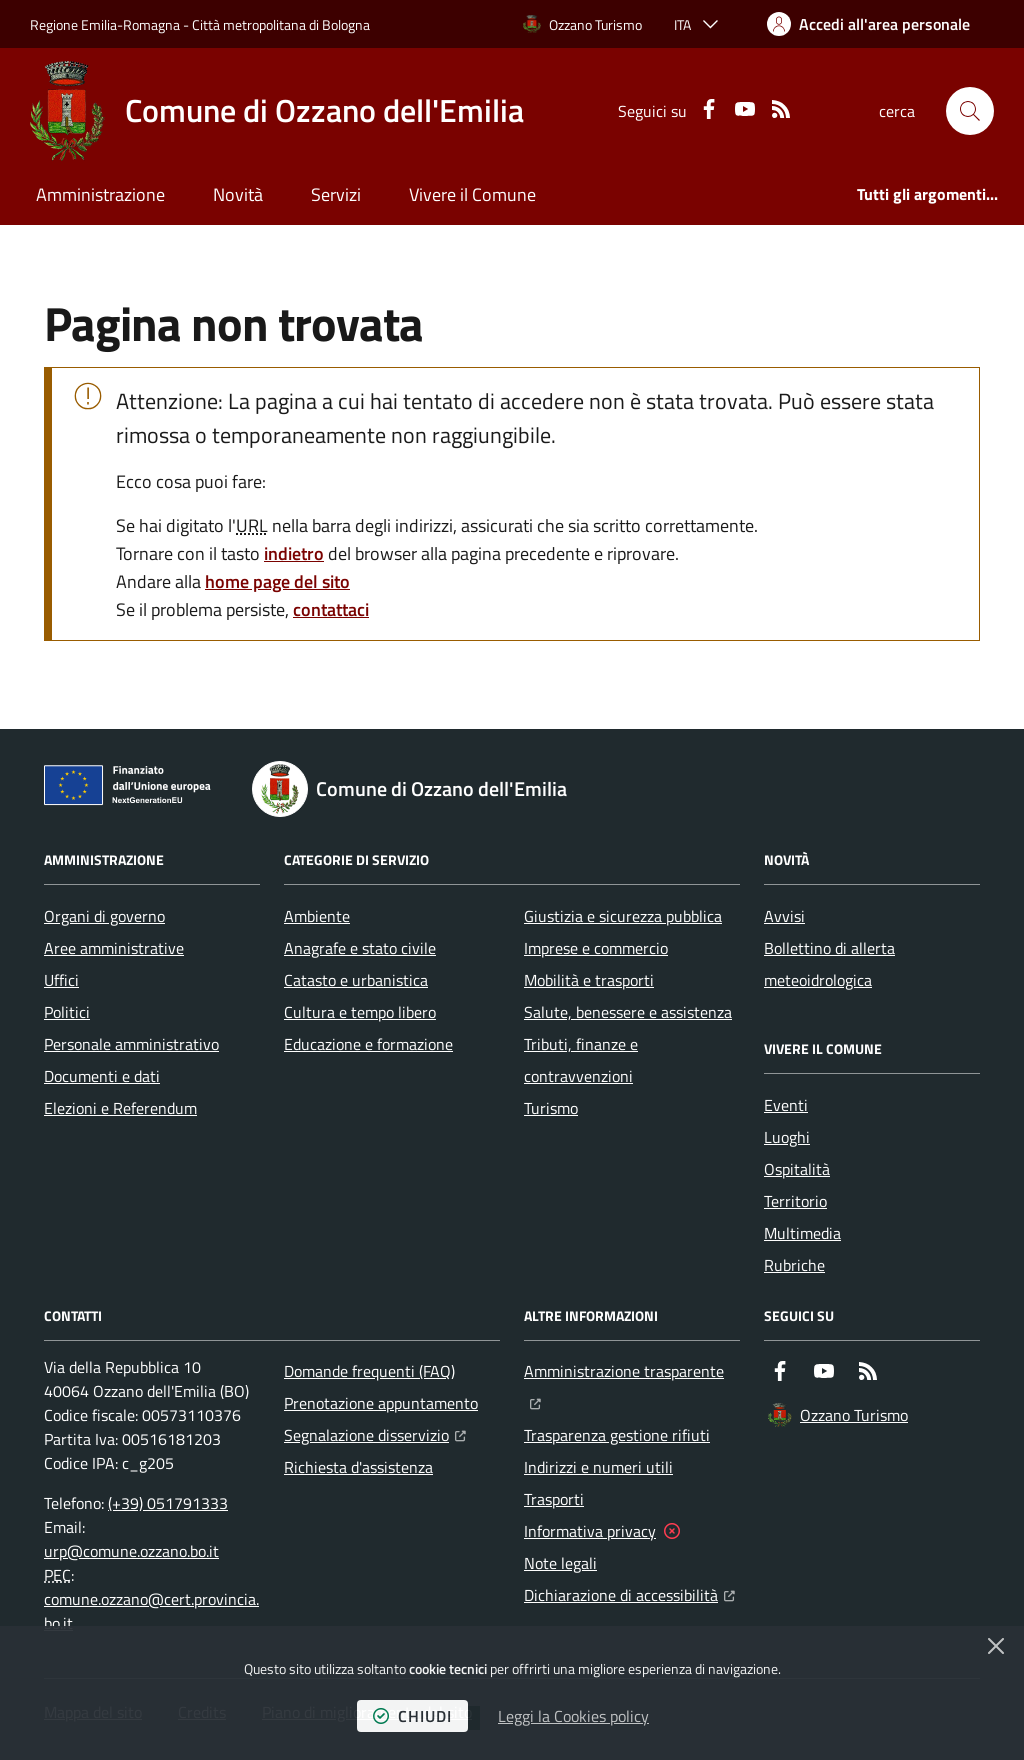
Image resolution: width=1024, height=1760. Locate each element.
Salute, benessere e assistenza (628, 1012)
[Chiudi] (996, 1646)
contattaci (331, 609)
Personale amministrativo (131, 1044)
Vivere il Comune (472, 194)
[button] (970, 111)
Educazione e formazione (368, 1044)
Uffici (61, 980)
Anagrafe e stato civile (360, 948)
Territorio (795, 1201)
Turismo (551, 1108)
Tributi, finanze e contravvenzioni (581, 1060)
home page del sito (277, 581)
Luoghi (787, 1137)
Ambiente (317, 916)
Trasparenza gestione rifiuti (617, 1435)
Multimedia (802, 1233)
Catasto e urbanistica (356, 980)
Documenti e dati (102, 1076)
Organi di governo (104, 916)
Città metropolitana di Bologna (281, 24)
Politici (67, 1012)
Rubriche (794, 1265)
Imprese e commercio (596, 948)
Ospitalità (797, 1169)
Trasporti (554, 1499)
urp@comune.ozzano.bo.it (131, 1551)
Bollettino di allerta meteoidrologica (829, 964)
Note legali (560, 1563)
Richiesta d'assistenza (358, 1467)
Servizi (336, 194)
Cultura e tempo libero (360, 1012)
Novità (238, 194)
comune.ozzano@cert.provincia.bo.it (151, 1611)
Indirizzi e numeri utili (598, 1467)
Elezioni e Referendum (120, 1108)
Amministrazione (100, 194)
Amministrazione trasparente (632, 1369)
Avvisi (784, 916)
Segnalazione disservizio (375, 1433)
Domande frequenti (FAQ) (369, 1371)
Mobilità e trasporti (589, 980)
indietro (294, 553)
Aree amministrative (114, 948)
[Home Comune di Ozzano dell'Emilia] (277, 111)
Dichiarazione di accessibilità (629, 1593)
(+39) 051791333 (168, 1503)
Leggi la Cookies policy (573, 1716)
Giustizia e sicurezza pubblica (623, 916)
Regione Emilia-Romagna (105, 24)
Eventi (786, 1105)
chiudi (412, 1716)
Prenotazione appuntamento (381, 1403)
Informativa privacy (590, 1531)
